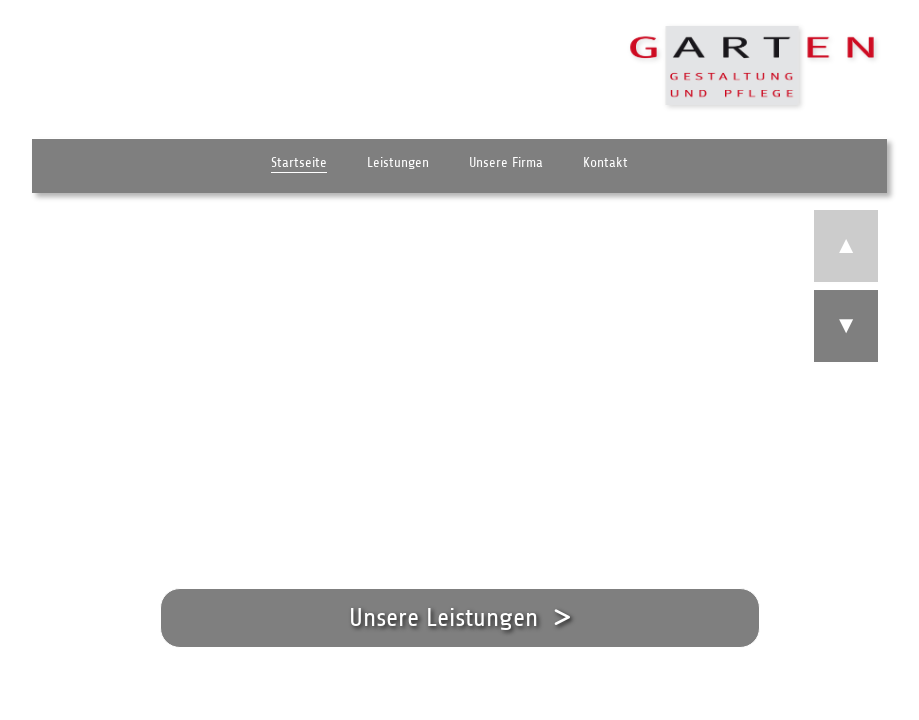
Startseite (299, 170)
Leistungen (398, 170)
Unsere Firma (506, 170)
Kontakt (605, 170)
